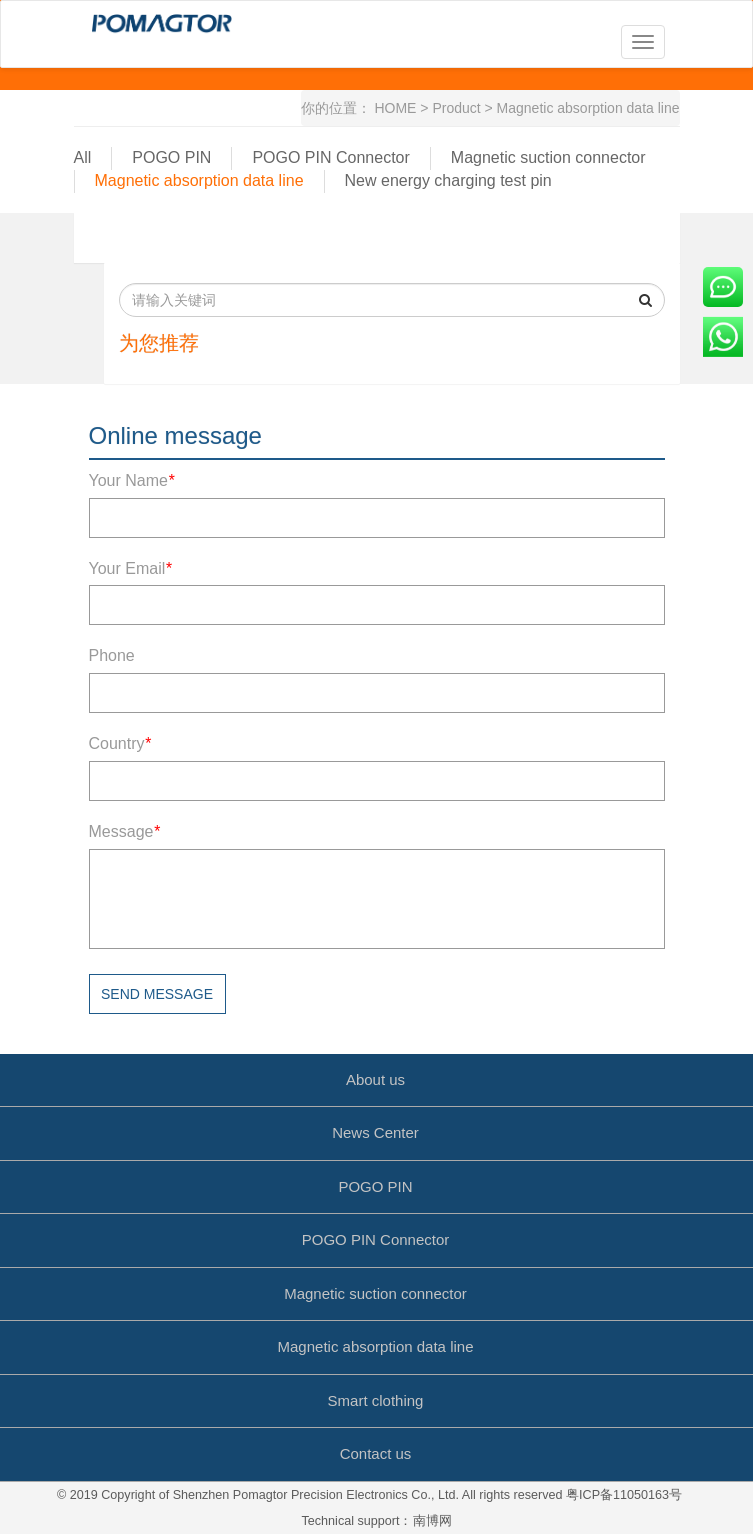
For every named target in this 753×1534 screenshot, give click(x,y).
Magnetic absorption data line (588, 108)
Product (456, 108)
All (83, 157)
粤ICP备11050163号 (624, 1495)
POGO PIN (171, 157)
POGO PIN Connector (330, 157)
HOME (395, 108)
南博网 (432, 1521)
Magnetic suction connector (548, 157)
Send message (157, 994)
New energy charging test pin (448, 180)
